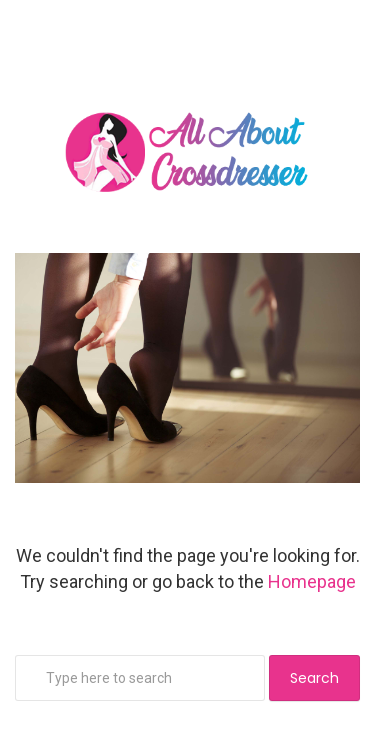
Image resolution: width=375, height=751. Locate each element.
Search (314, 678)
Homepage (312, 581)
